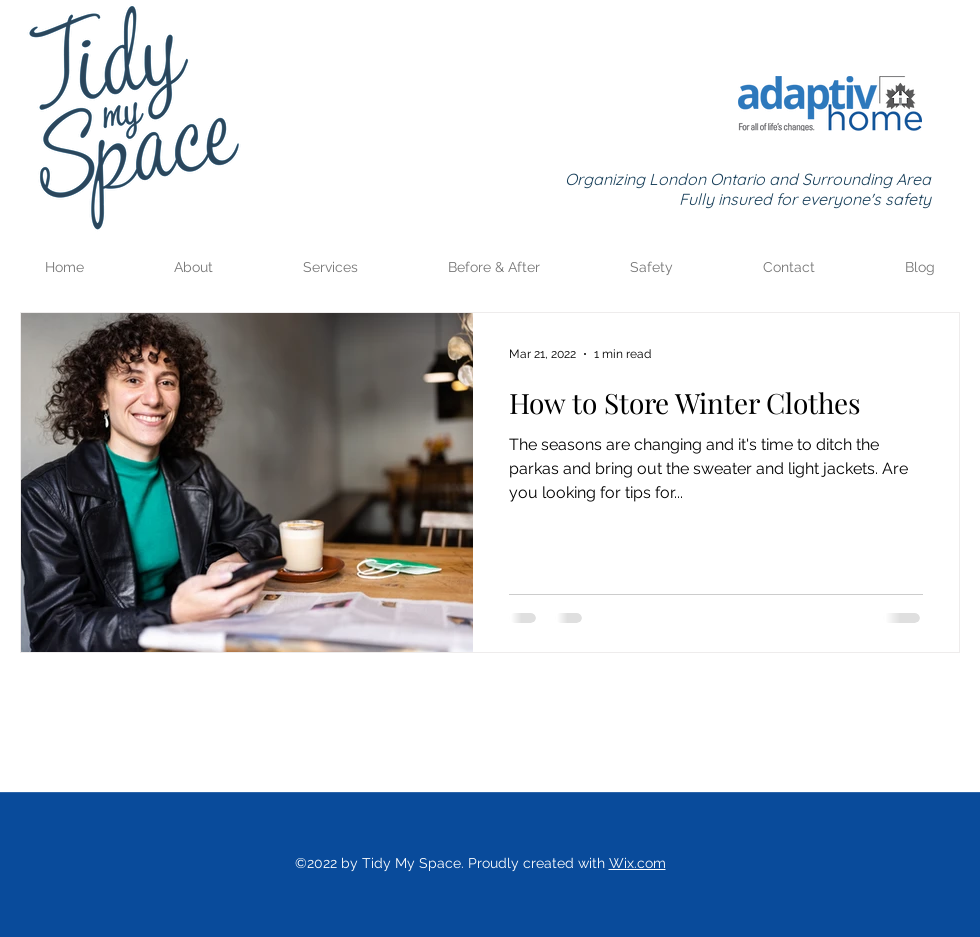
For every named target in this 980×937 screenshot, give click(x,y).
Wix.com (637, 863)
